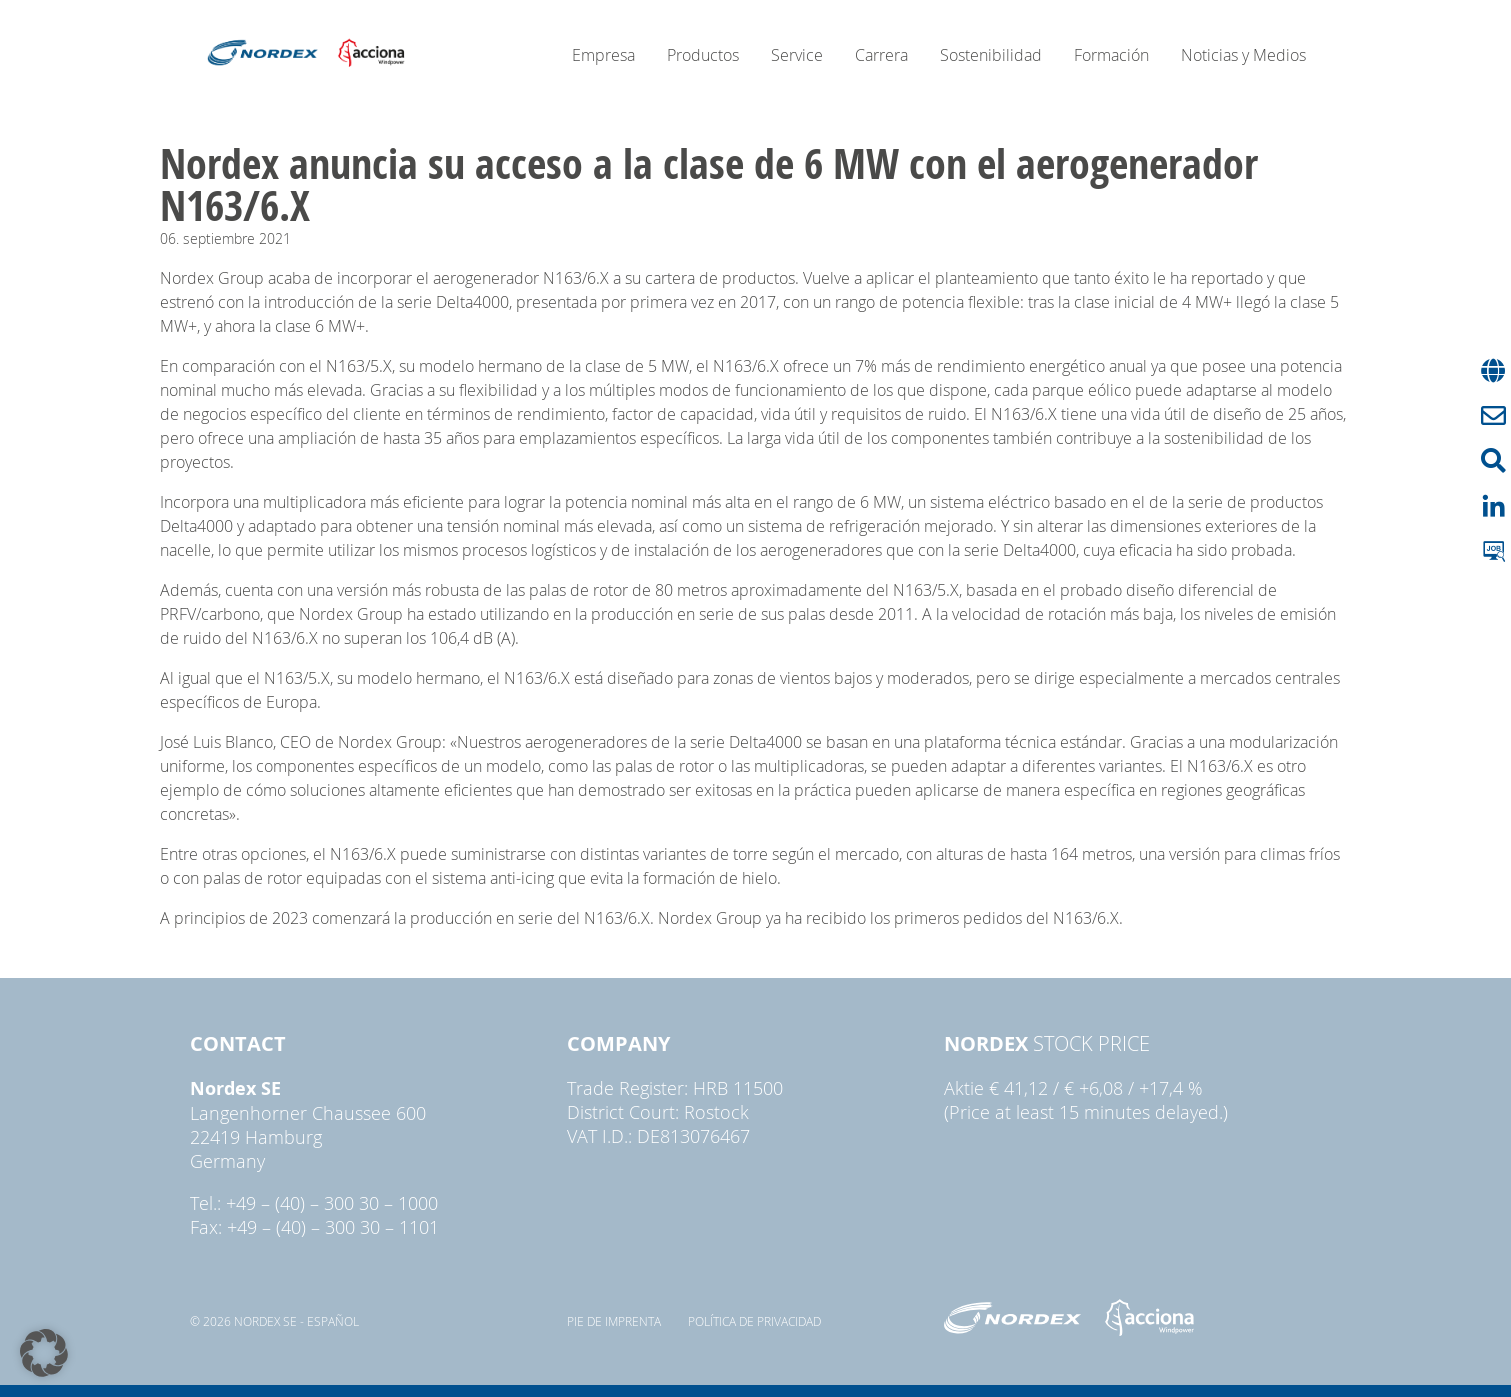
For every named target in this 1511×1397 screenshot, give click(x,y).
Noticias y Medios (1243, 55)
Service (797, 55)
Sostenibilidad (991, 55)
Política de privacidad (754, 1321)
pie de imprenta (614, 1321)
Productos (703, 55)
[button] (44, 1353)
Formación (1111, 55)
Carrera (881, 55)
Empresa (603, 55)
